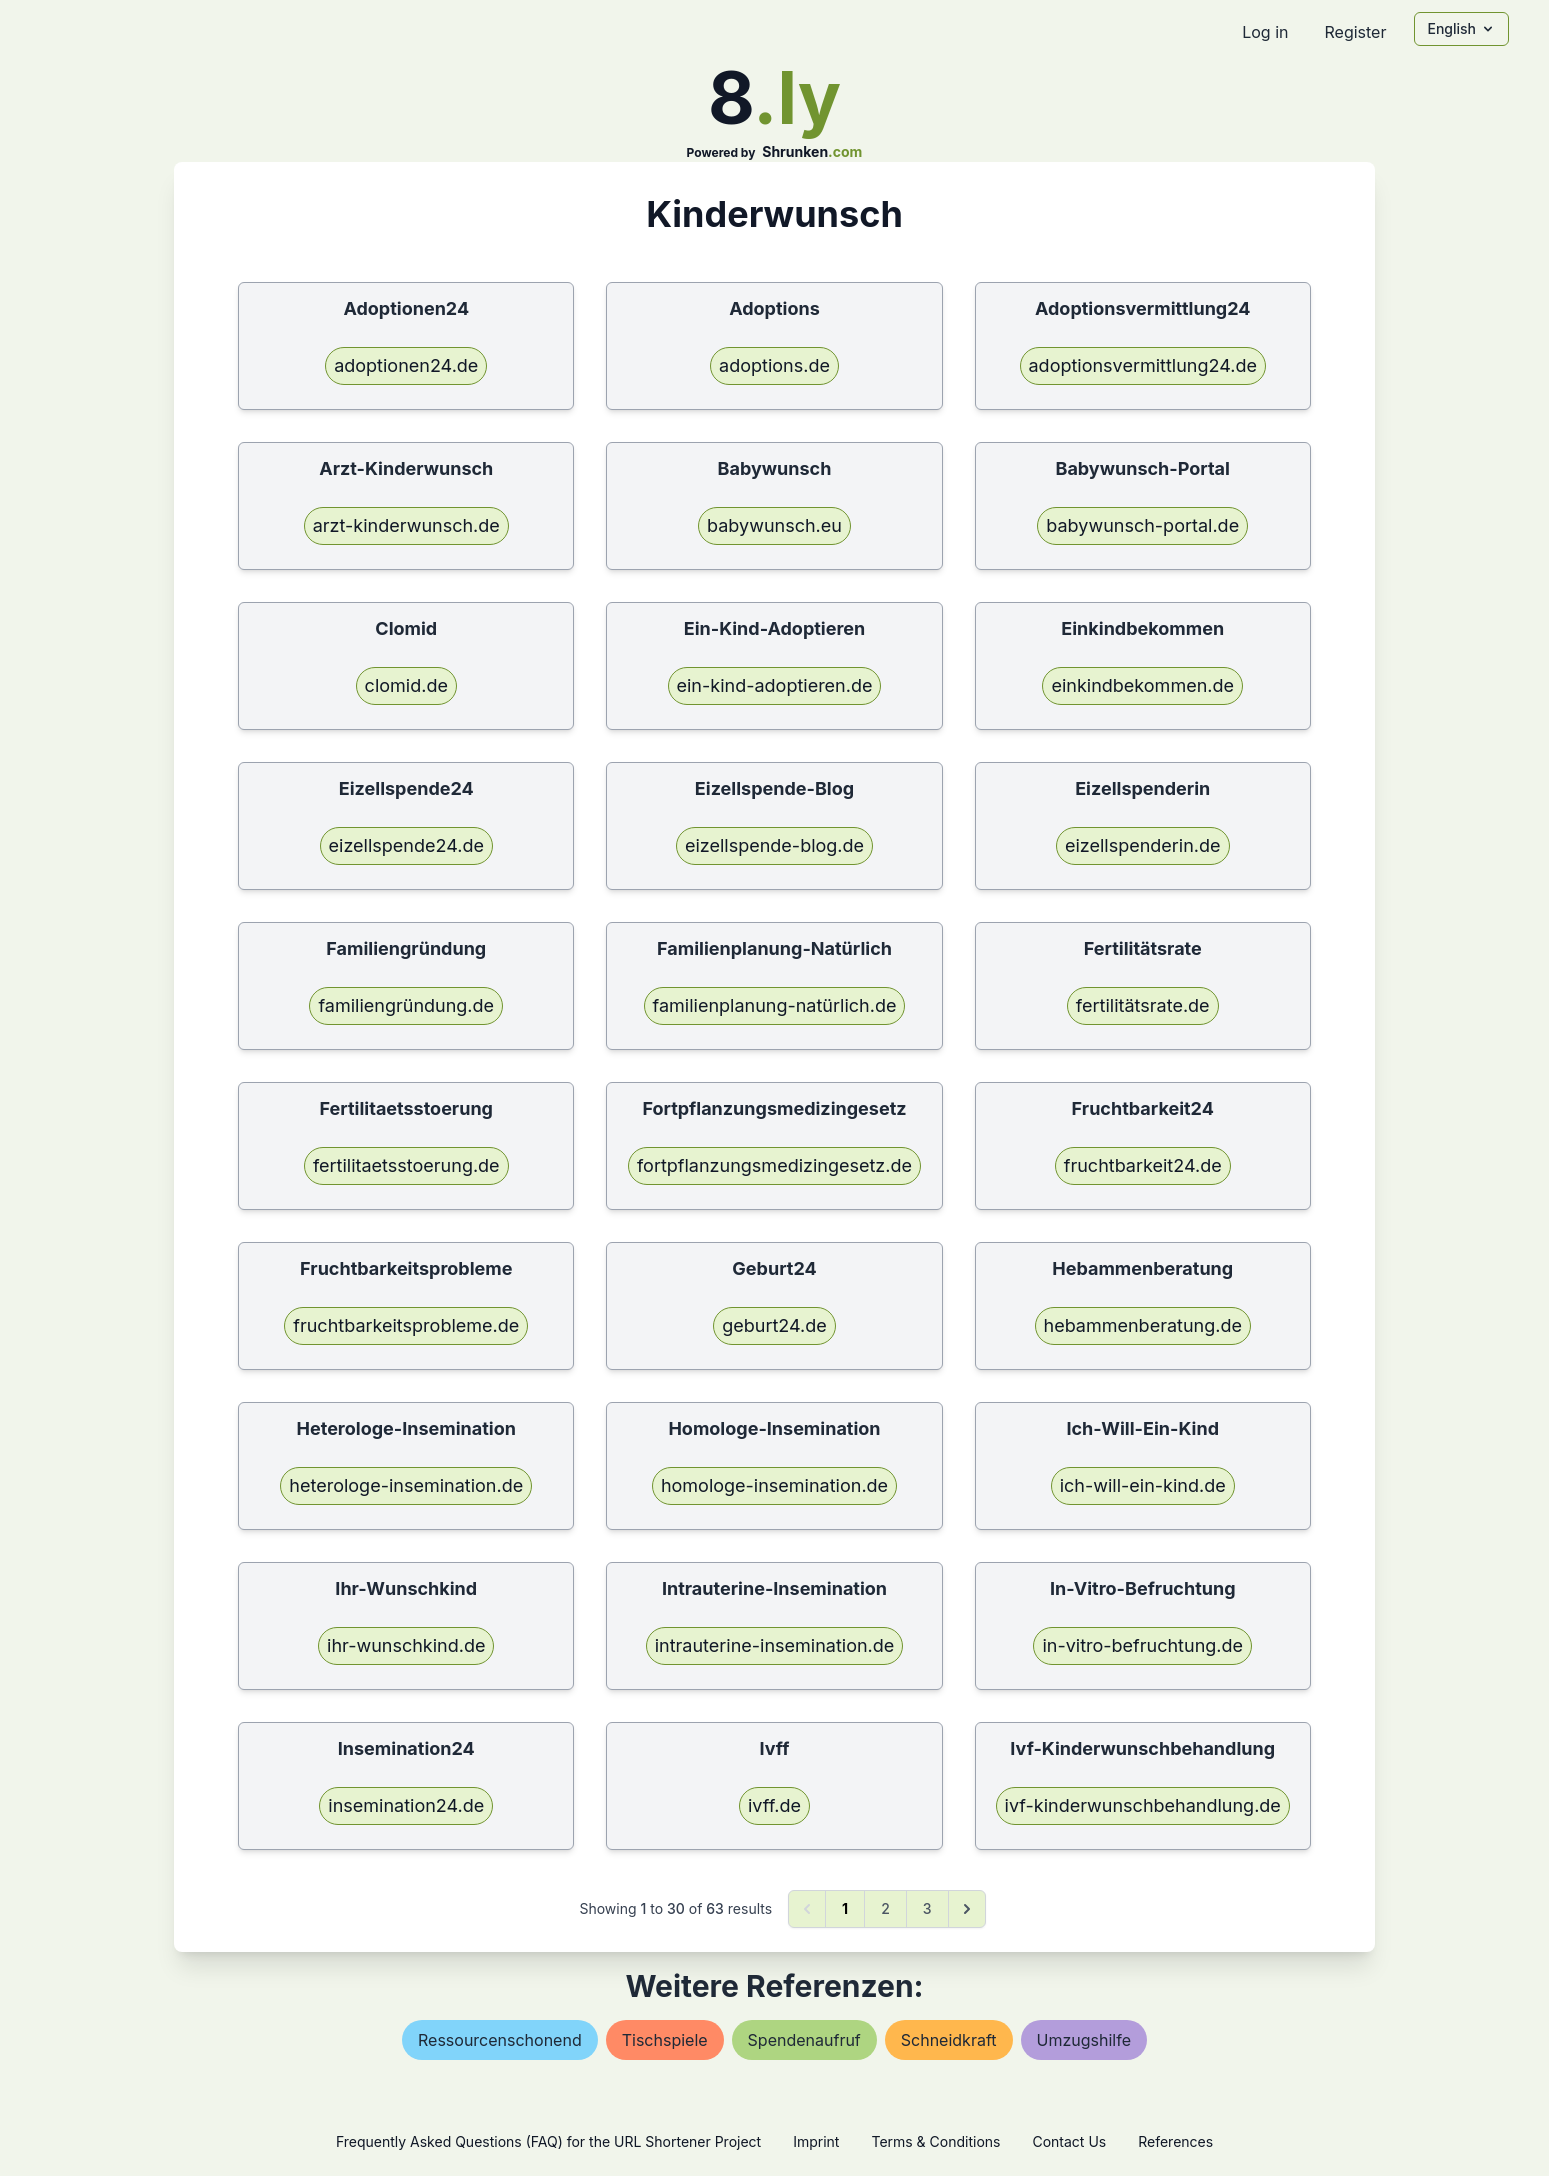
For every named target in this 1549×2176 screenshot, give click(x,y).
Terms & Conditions (935, 2141)
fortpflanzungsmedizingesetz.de (774, 1165)
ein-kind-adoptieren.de (775, 685)
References (1175, 2141)
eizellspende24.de (406, 845)
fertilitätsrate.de (1143, 1005)
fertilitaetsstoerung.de (406, 1165)
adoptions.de (774, 365)
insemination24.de (406, 1805)
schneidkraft (949, 2040)
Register (1355, 32)
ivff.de (774, 1805)
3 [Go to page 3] (927, 1908)
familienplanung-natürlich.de (775, 1005)
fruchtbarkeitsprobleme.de (406, 1325)
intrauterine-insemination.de (775, 1645)
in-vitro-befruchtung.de (1142, 1645)
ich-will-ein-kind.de (1143, 1485)
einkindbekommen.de (1142, 685)
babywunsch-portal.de (1142, 525)
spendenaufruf (804, 2040)
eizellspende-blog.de (774, 845)
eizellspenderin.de (1143, 845)
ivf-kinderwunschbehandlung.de (1143, 1805)
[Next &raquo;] (967, 1909)
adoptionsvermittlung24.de (1143, 365)
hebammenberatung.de (1143, 1325)
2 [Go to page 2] (885, 1908)
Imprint (816, 2141)
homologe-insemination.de (774, 1485)
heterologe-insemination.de (406, 1485)
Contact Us (1069, 2141)
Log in (1265, 32)
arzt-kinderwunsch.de (406, 525)
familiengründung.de (406, 1005)
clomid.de (406, 685)
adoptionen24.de (406, 365)
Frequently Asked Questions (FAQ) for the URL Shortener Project (548, 2141)
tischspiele (665, 2040)
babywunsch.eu (774, 525)
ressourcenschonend (500, 2040)
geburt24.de (774, 1325)
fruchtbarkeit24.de (1143, 1165)
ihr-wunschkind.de (406, 1645)
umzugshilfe (1084, 2040)
